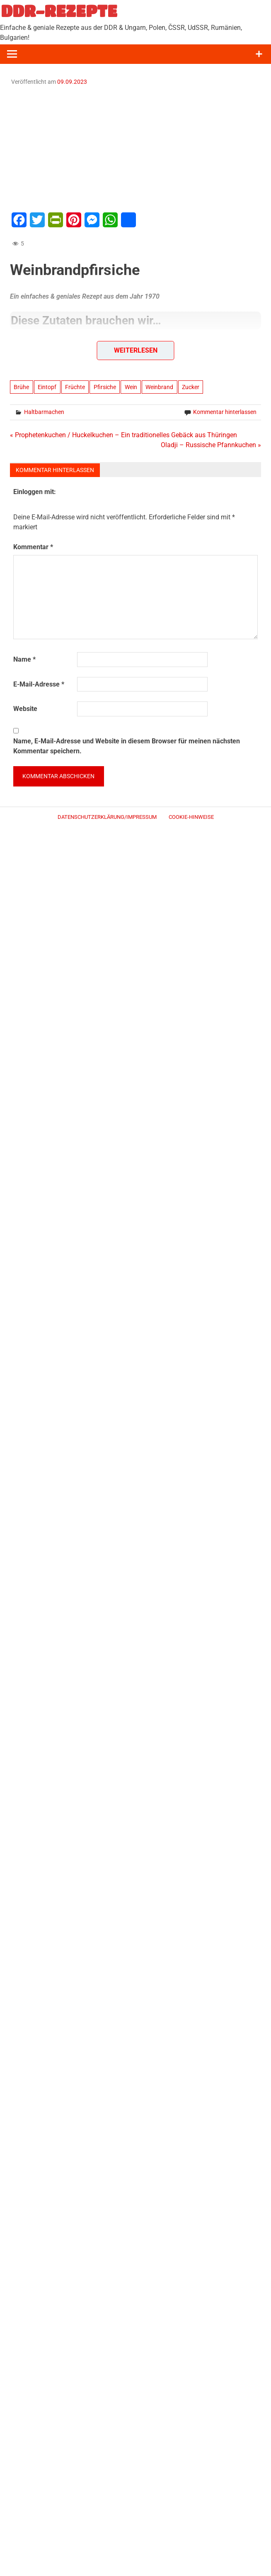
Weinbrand (159, 387)
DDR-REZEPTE (59, 11)
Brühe (21, 387)
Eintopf (47, 387)
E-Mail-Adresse (38, 684)
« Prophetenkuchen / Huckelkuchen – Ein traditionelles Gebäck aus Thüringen (123, 435)
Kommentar (33, 547)
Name (24, 659)
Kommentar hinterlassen (224, 412)
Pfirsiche (105, 387)
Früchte (75, 387)
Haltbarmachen (44, 412)
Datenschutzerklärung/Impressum (107, 817)
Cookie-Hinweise (191, 817)
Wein (131, 387)
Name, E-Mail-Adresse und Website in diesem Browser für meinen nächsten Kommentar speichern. (126, 746)
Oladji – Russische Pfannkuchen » (211, 445)
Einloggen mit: (34, 492)
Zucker (190, 387)
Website (25, 709)
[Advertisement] (135, 148)
